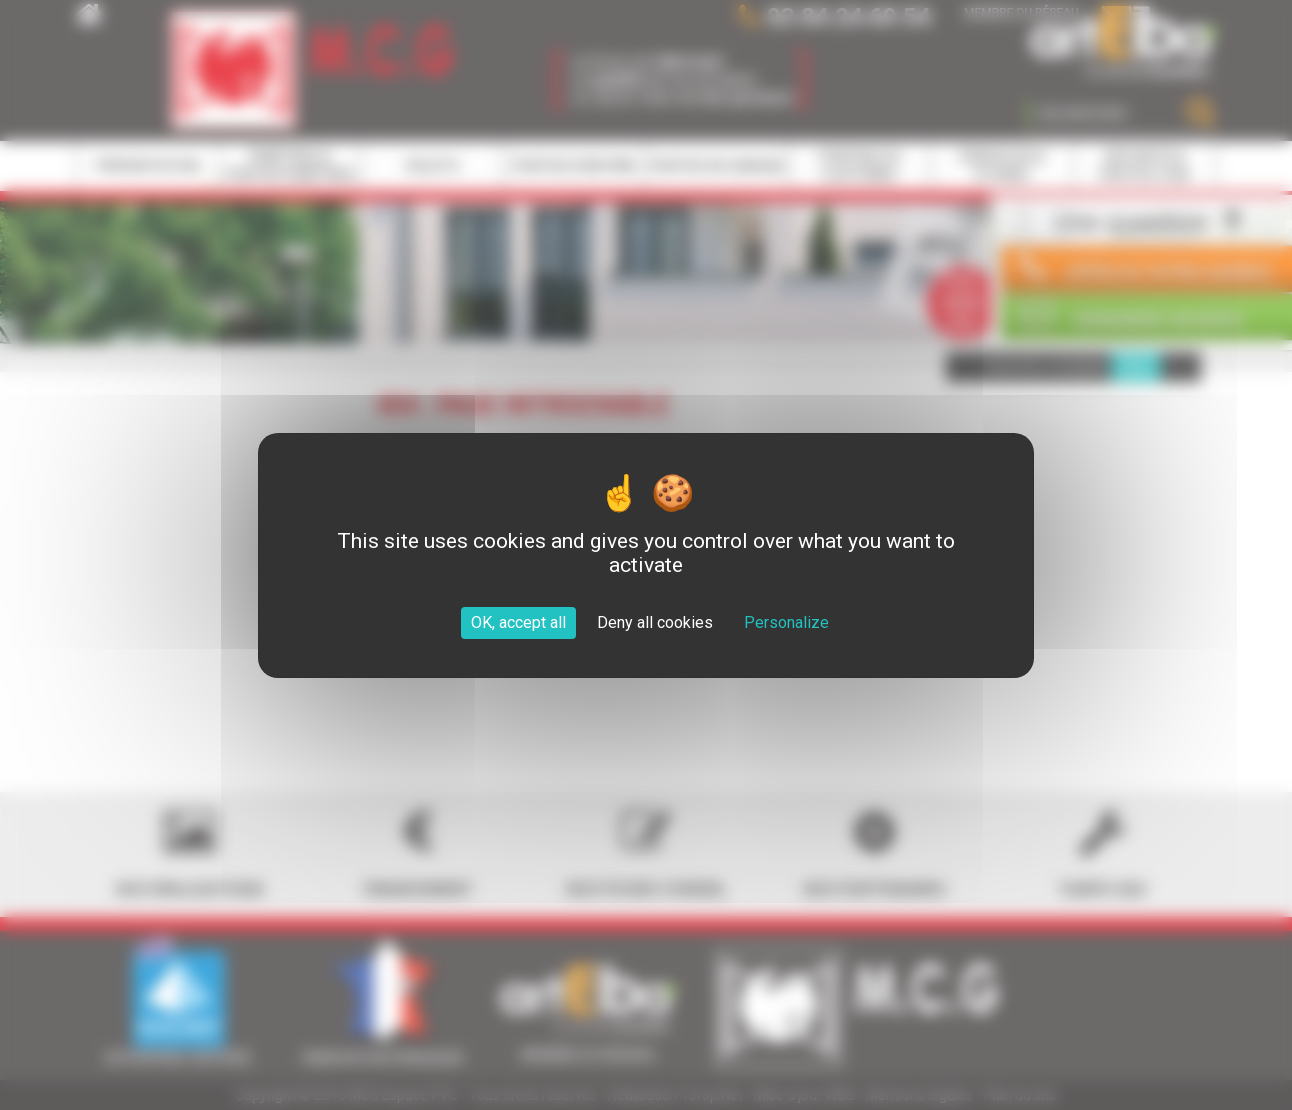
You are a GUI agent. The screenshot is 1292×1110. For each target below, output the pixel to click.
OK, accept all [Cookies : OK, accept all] (518, 622)
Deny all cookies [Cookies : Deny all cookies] (655, 622)
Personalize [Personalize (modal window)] (786, 622)
